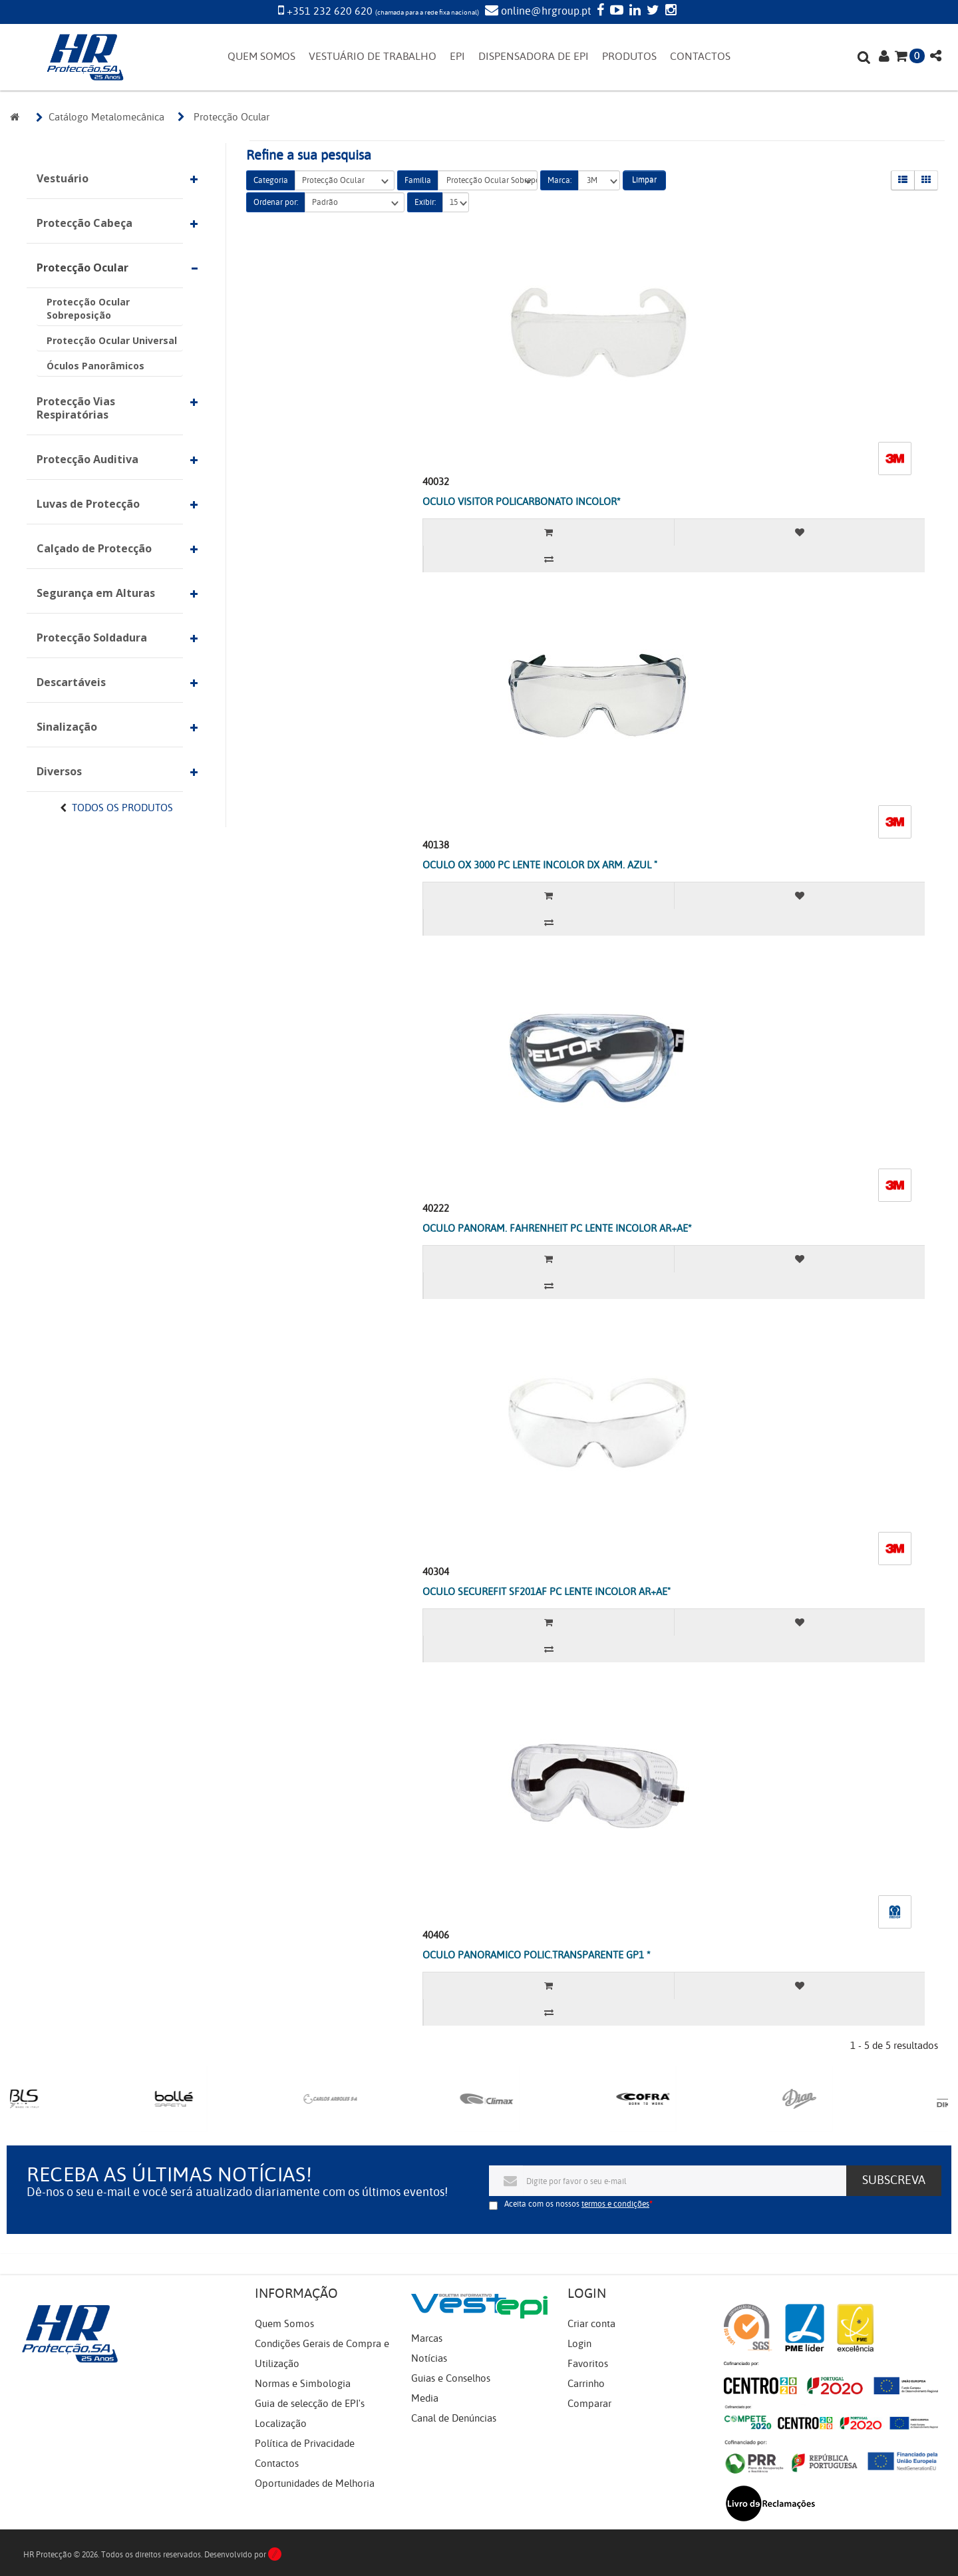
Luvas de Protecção (88, 503)
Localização (281, 2423)
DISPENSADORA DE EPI (533, 57)
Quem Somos (284, 2323)
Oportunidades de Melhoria (315, 2483)
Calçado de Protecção (94, 548)
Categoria (270, 180)
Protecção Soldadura (92, 637)
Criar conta (591, 2323)
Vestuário (62, 178)
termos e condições (615, 2204)
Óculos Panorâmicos (95, 365)
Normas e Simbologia (303, 2383)
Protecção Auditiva (87, 459)
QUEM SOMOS (261, 57)
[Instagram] (669, 11)
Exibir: (425, 202)
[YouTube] (615, 11)
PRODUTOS (629, 57)
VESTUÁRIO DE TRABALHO (372, 57)
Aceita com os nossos (576, 2204)
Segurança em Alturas (96, 593)
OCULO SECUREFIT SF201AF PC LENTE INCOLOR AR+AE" (546, 1591)
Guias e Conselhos (450, 2378)
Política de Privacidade (305, 2443)
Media (424, 2398)
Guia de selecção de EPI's (310, 2403)
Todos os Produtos (122, 808)
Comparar (589, 2403)
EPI (457, 57)
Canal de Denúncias (453, 2418)
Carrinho (586, 2383)
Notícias (429, 2358)
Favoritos (587, 2363)
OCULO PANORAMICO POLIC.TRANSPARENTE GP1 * (536, 1955)
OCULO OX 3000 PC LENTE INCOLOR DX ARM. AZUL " (539, 865)
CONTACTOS (700, 57)
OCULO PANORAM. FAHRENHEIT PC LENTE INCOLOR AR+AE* (557, 1228)
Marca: (559, 180)
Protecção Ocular (82, 267)
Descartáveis (71, 682)
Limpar (644, 180)
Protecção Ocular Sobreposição (88, 308)
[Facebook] (598, 11)
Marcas (426, 2338)
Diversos (59, 771)
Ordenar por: (275, 202)
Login (579, 2343)
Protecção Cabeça (84, 223)
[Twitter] (651, 11)
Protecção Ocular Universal (112, 340)
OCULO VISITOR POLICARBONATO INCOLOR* (521, 501)
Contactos (277, 2463)
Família (417, 180)
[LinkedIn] (633, 11)
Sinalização (67, 726)
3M (599, 180)
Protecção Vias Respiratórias (76, 408)
